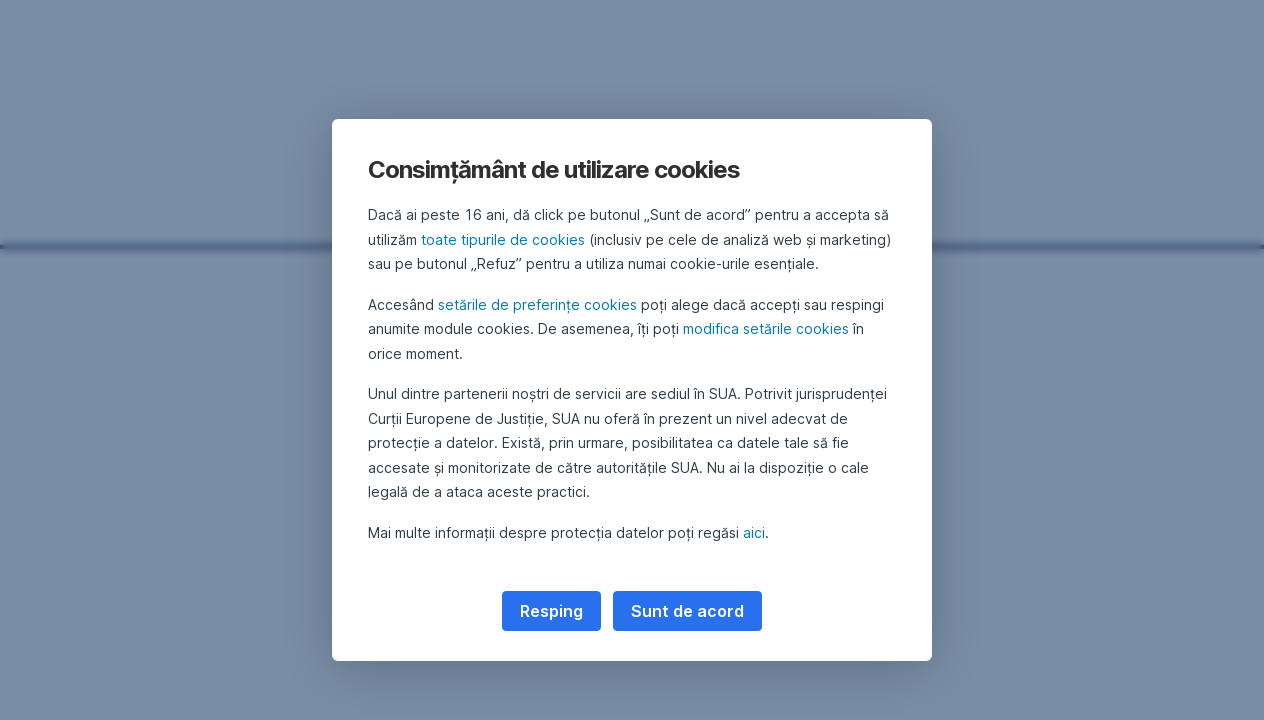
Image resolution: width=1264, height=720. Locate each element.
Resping (551, 611)
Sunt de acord (687, 611)
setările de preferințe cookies (537, 304)
